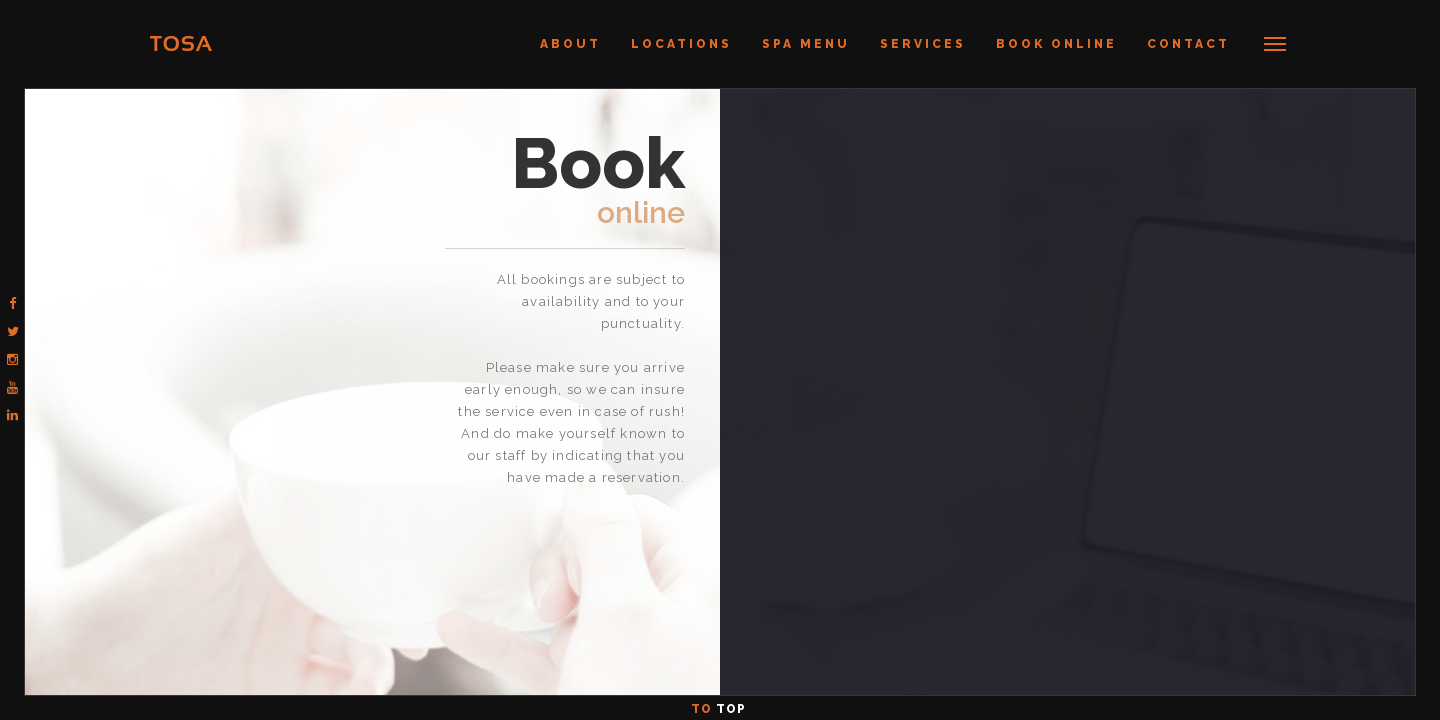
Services (923, 44)
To (720, 709)
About (570, 44)
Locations (681, 44)
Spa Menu (806, 44)
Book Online (1056, 44)
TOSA (181, 43)
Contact (1188, 44)
